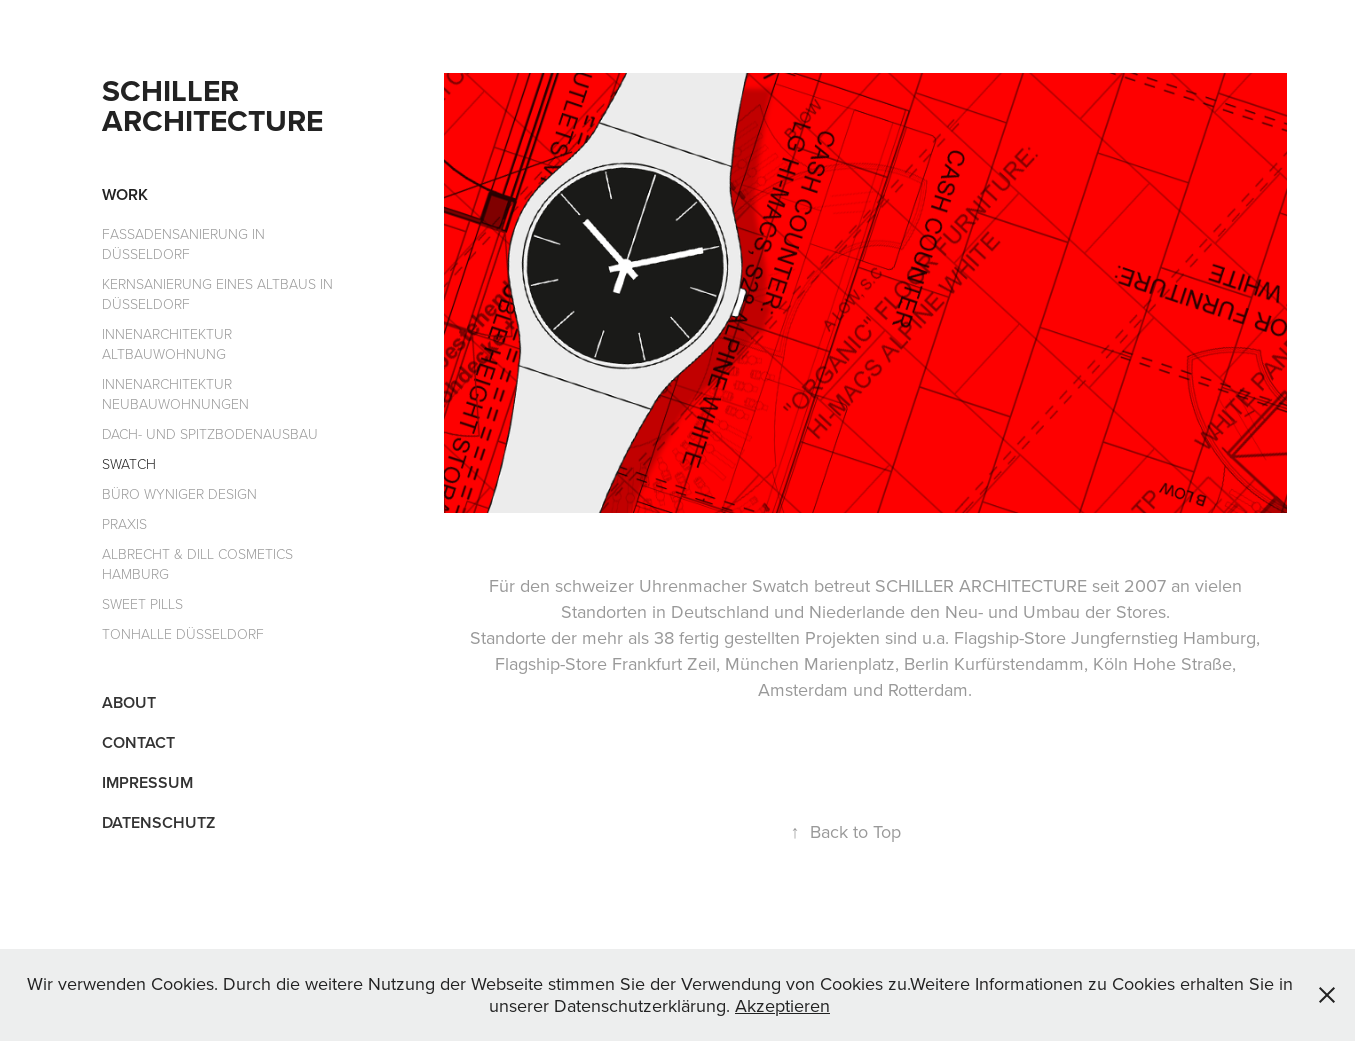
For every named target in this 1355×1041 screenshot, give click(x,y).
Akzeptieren (782, 1005)
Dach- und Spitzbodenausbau (210, 433)
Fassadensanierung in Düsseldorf (183, 243)
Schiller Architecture (212, 105)
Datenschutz (158, 822)
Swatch (129, 463)
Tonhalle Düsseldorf (183, 633)
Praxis (124, 523)
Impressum (147, 782)
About (129, 702)
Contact (138, 742)
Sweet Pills (142, 603)
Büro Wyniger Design (179, 493)
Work (125, 194)
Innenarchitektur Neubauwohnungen (175, 393)
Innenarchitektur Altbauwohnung (167, 343)
